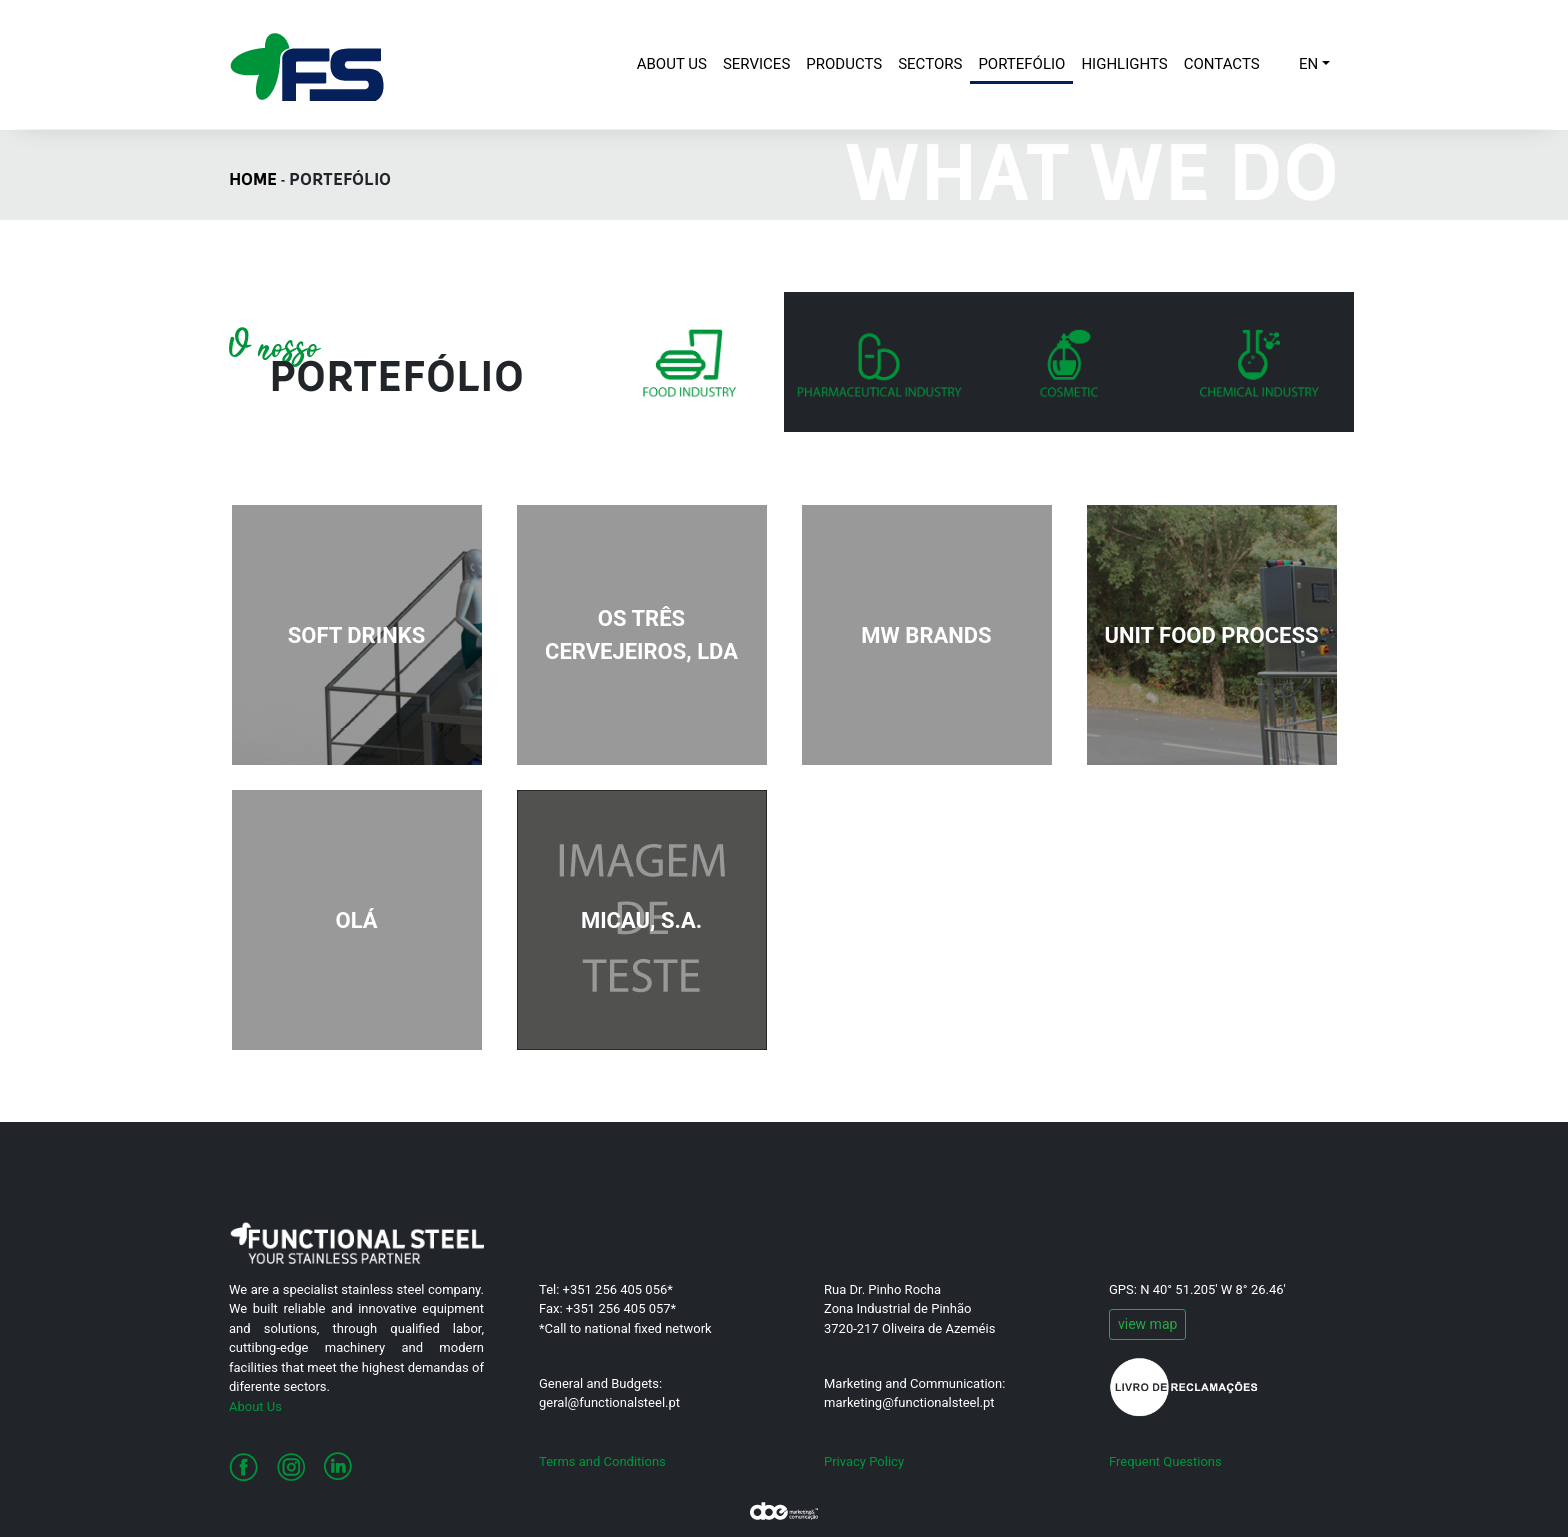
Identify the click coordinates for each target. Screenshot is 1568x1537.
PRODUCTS (844, 64)
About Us (255, 1406)
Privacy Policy (864, 1461)
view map (1147, 1324)
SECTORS (930, 64)
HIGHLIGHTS (1124, 64)
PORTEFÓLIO (1021, 64)
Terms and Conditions (602, 1461)
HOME (253, 181)
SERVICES (756, 64)
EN (1308, 64)
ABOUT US (676, 62)
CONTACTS (1222, 64)
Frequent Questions (1165, 1461)
